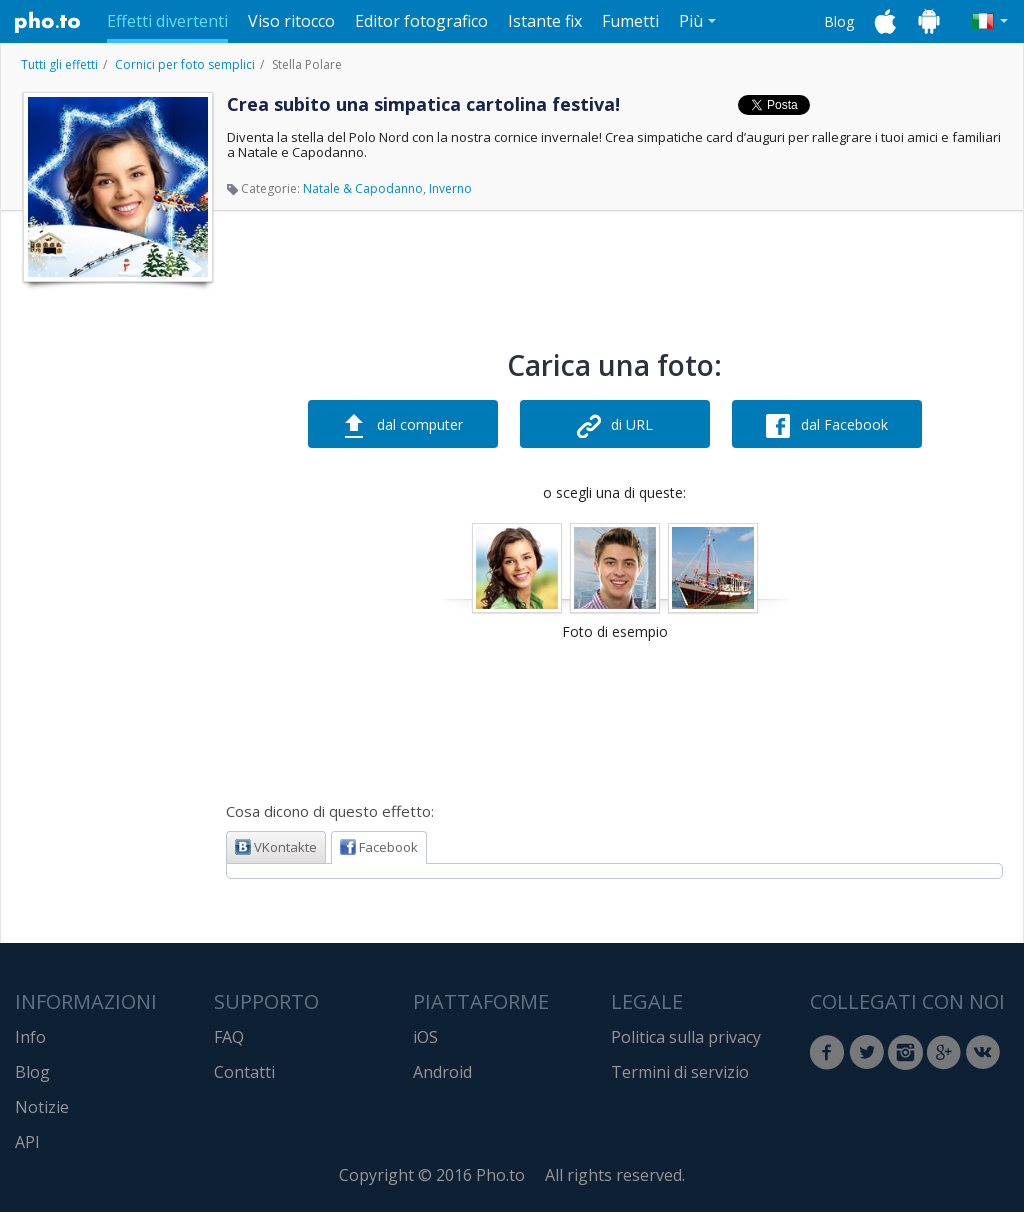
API (27, 1142)
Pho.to (48, 22)
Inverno (450, 188)
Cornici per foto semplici (185, 64)
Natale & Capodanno (363, 188)
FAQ (229, 1037)
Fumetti (630, 21)
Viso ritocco (291, 21)
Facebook (379, 847)
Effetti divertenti (167, 21)
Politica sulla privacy (686, 1037)
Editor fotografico (421, 21)
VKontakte (276, 847)
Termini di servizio (680, 1072)
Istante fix (545, 21)
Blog (839, 21)
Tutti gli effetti (59, 64)
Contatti (244, 1072)
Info (30, 1037)
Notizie (42, 1107)
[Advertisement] (116, 593)
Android (442, 1072)
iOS (425, 1037)
